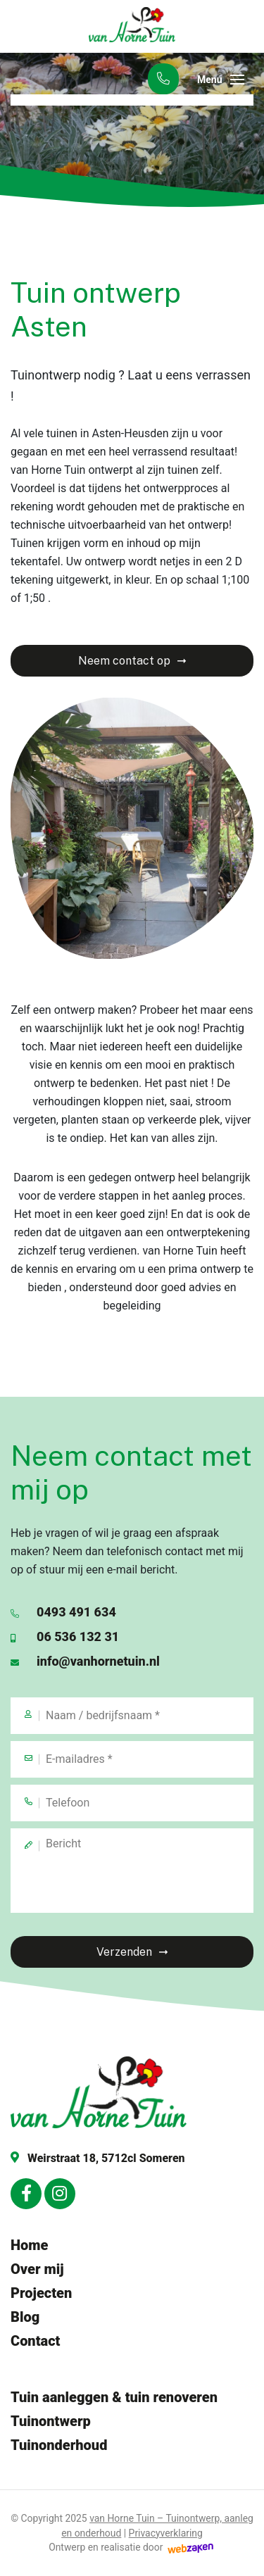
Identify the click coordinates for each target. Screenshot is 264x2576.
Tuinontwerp (51, 2421)
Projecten (41, 2293)
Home (29, 2245)
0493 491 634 (63, 1611)
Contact (35, 2340)
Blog (25, 2316)
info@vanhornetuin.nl (85, 1661)
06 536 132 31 (65, 1636)
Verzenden (124, 1952)
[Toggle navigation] (237, 79)
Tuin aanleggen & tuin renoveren (114, 2397)
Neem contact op (124, 660)
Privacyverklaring (166, 2533)
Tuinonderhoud (59, 2445)
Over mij (37, 2269)
